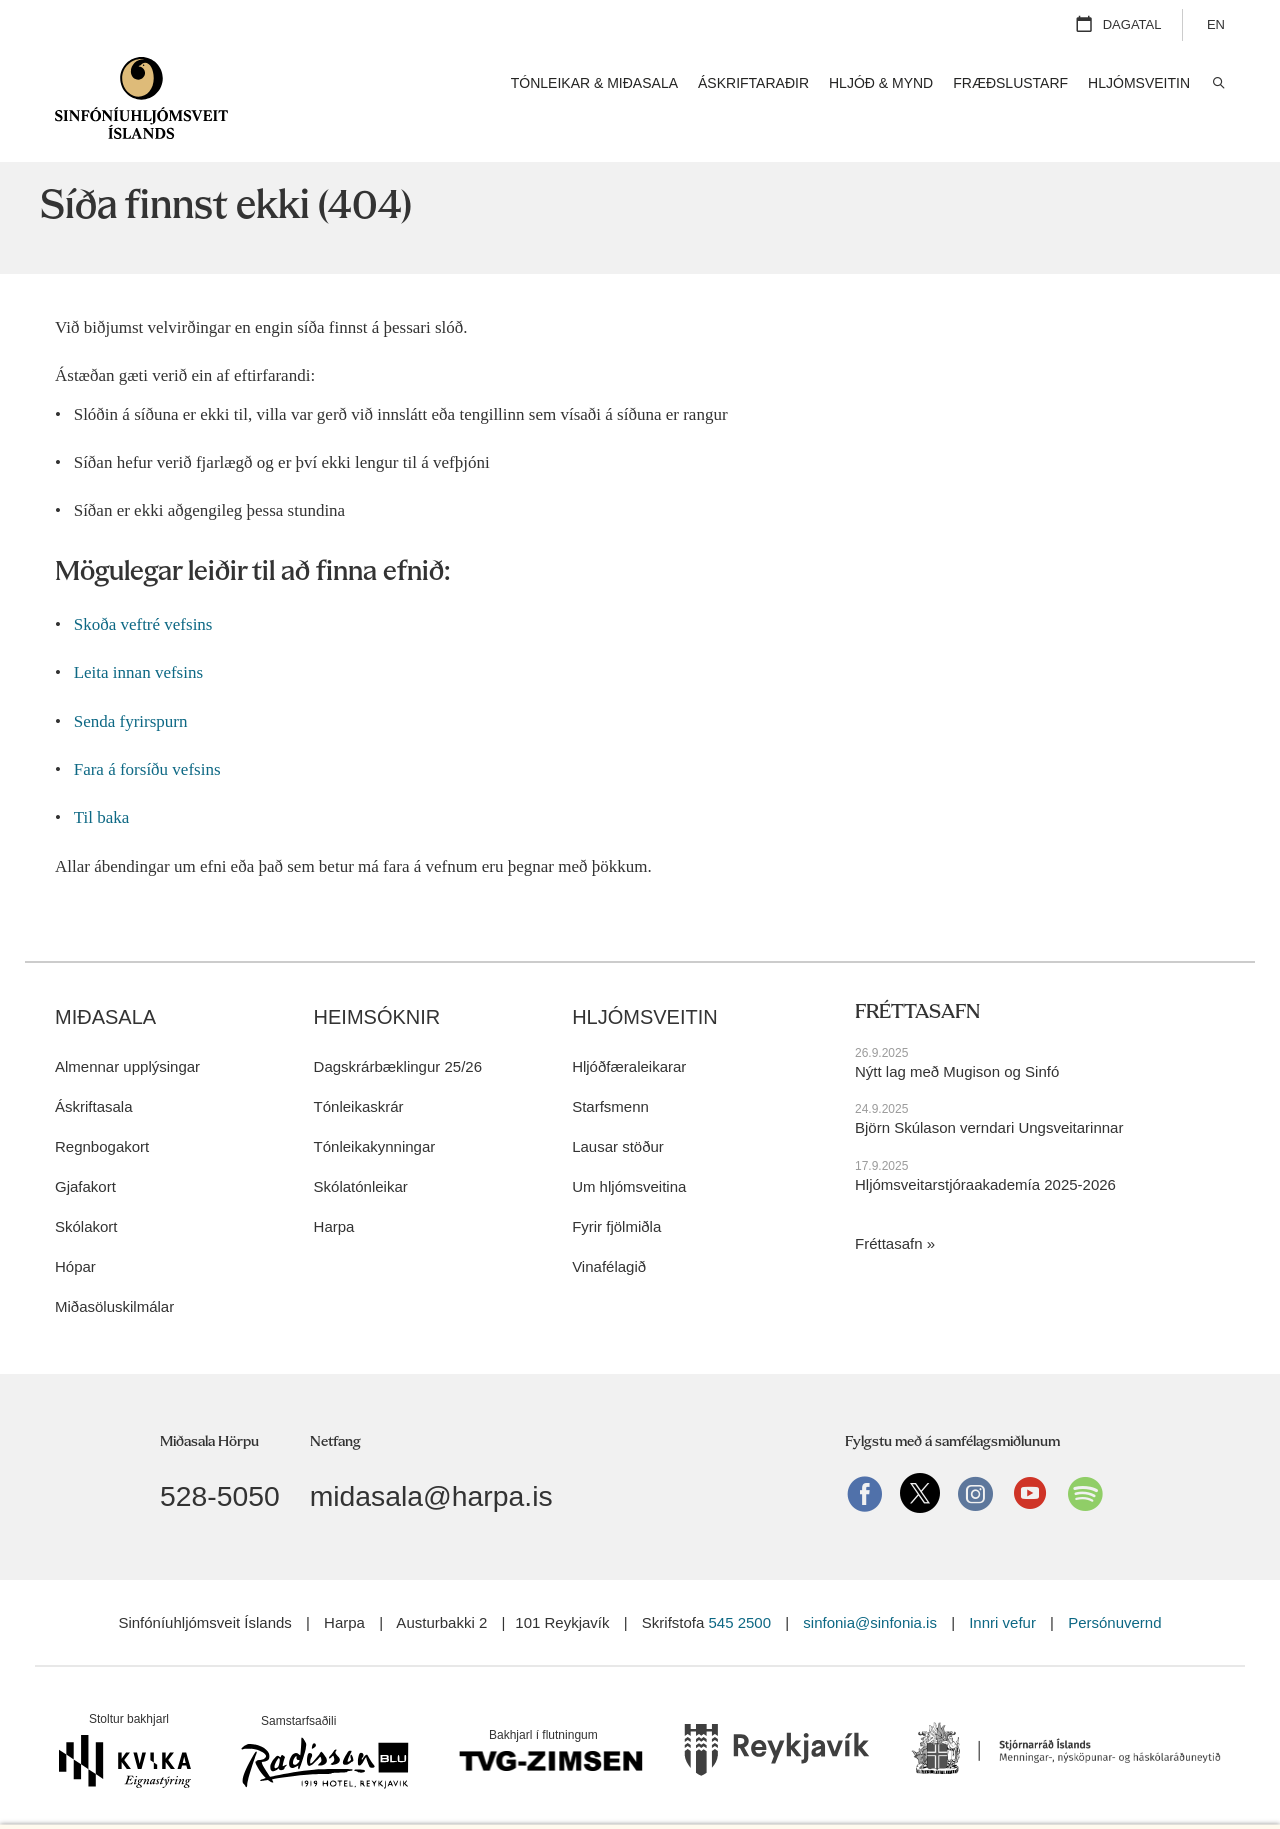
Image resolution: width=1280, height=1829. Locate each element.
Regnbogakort (102, 1114)
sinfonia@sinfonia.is (870, 1590)
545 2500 (739, 1590)
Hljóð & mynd (881, 83)
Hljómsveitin (645, 985)
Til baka (102, 785)
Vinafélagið (609, 1234)
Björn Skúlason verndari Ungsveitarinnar (989, 1095)
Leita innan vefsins (138, 640)
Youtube (1030, 1461)
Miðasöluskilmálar (114, 1274)
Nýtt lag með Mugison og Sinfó (957, 1039)
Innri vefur (1004, 1590)
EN (1216, 24)
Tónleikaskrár (359, 1074)
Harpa (334, 1194)
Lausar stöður (618, 1114)
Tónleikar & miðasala (594, 83)
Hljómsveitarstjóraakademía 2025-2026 (985, 1151)
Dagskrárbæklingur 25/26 (398, 1034)
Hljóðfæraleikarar (629, 1034)
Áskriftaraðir (753, 83)
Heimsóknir (377, 985)
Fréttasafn (889, 1211)
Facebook (865, 1461)
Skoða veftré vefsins (143, 592)
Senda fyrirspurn (131, 689)
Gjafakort (85, 1154)
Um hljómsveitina (629, 1154)
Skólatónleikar (361, 1154)
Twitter (920, 1461)
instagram (975, 1461)
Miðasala (105, 985)
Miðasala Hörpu (209, 1410)
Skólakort (86, 1194)
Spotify (1085, 1461)
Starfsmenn (610, 1074)
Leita (1217, 83)
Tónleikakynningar (375, 1114)
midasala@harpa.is (431, 1464)
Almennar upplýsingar (127, 1034)
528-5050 (220, 1464)
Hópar (75, 1234)
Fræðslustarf (1010, 83)
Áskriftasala (94, 1074)
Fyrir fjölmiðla (616, 1194)
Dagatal (1132, 24)
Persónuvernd (1114, 1590)
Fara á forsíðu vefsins (147, 737)
